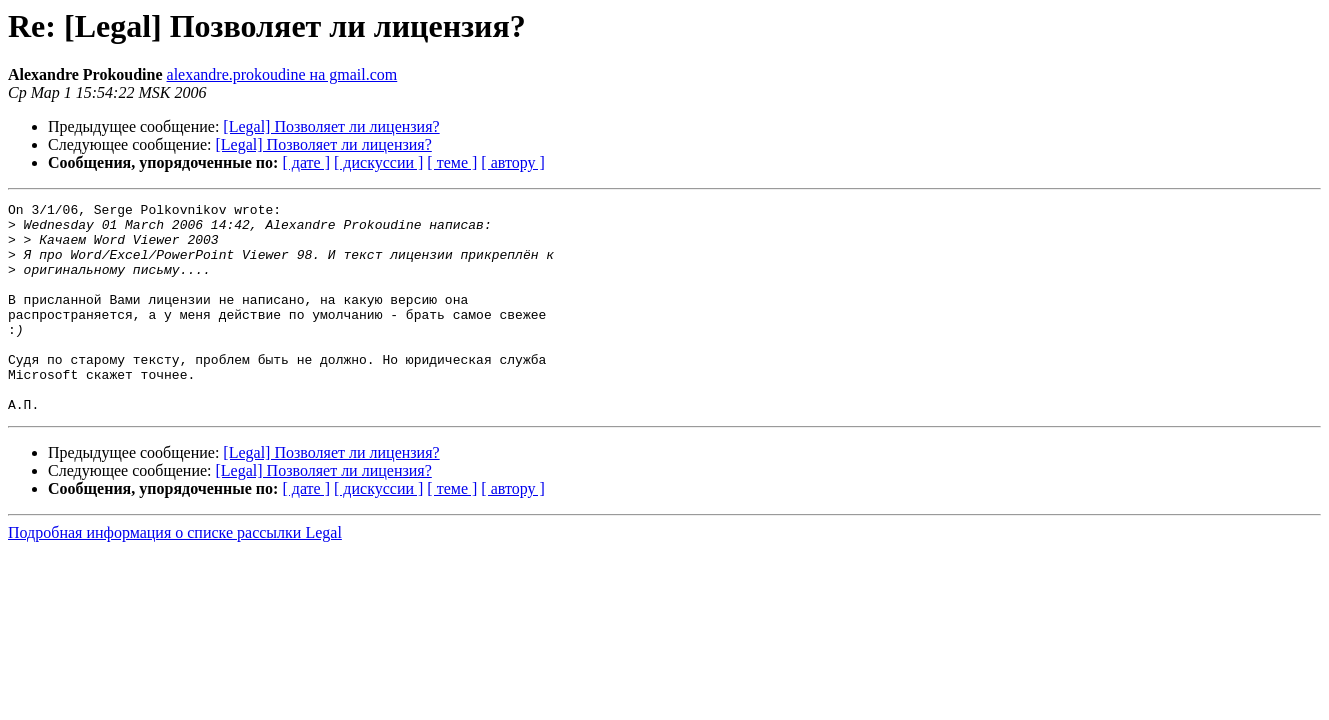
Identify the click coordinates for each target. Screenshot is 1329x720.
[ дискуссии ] (378, 162)
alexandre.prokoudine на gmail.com (282, 74)
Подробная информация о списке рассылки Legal (175, 574)
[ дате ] (306, 162)
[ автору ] (512, 162)
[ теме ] (452, 162)
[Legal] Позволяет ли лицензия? (331, 126)
